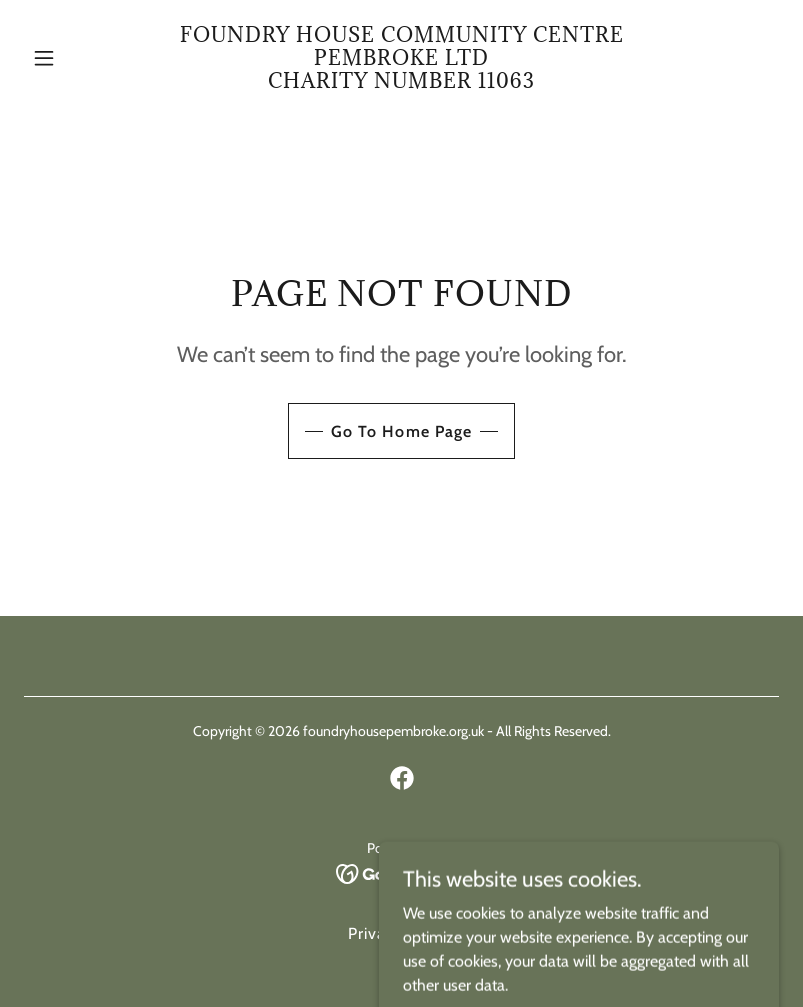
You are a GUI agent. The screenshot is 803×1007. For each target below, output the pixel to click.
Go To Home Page (401, 431)
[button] (80, 58)
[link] (401, 82)
